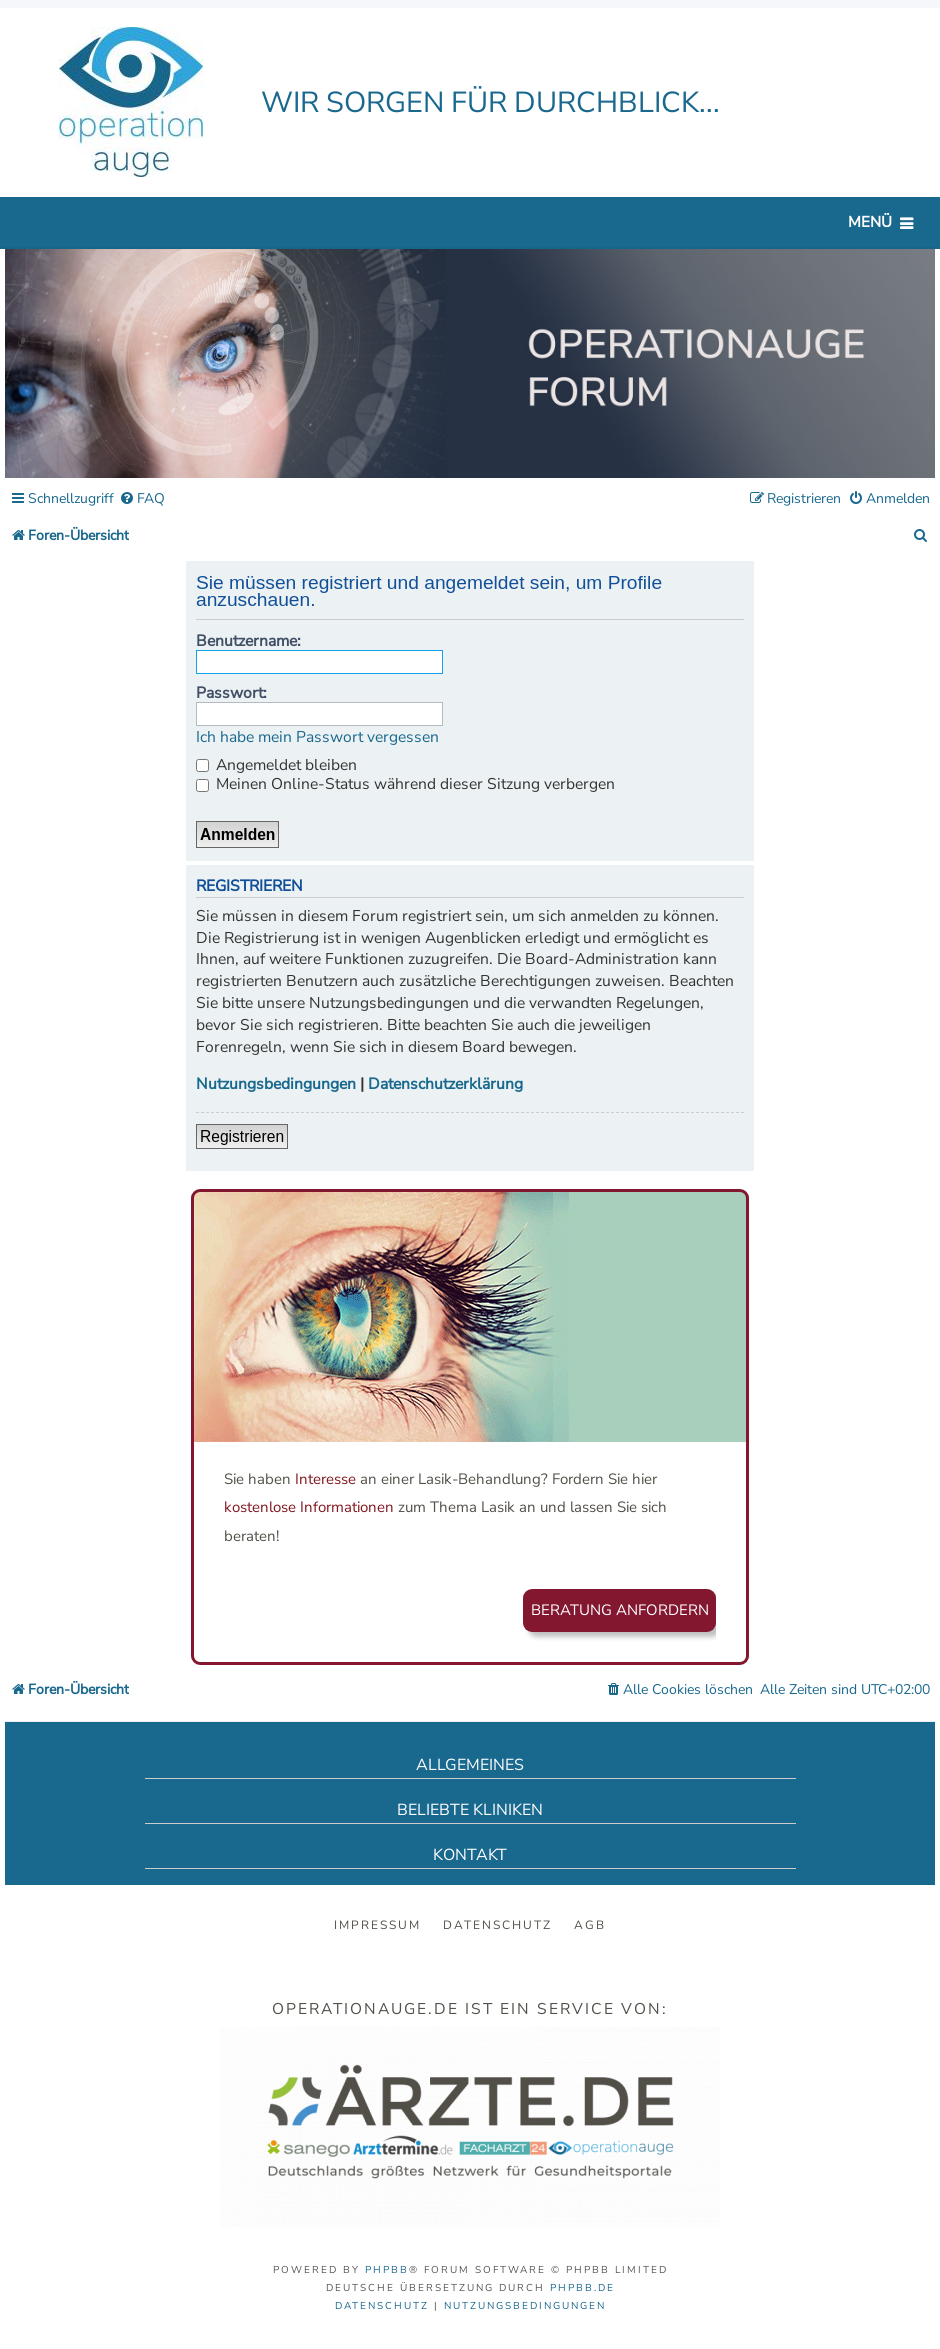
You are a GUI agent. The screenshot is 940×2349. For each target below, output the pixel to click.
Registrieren (242, 1136)
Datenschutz (497, 1925)
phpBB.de (582, 2288)
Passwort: (231, 693)
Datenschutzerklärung (445, 1084)
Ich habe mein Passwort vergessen (317, 737)
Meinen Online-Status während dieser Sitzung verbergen (405, 784)
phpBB (387, 2270)
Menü (870, 222)
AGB (590, 1925)
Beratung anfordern (620, 1610)
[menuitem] (142, 499)
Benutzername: (248, 641)
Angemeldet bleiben (276, 765)
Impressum (377, 1925)
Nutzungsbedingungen (276, 1084)
